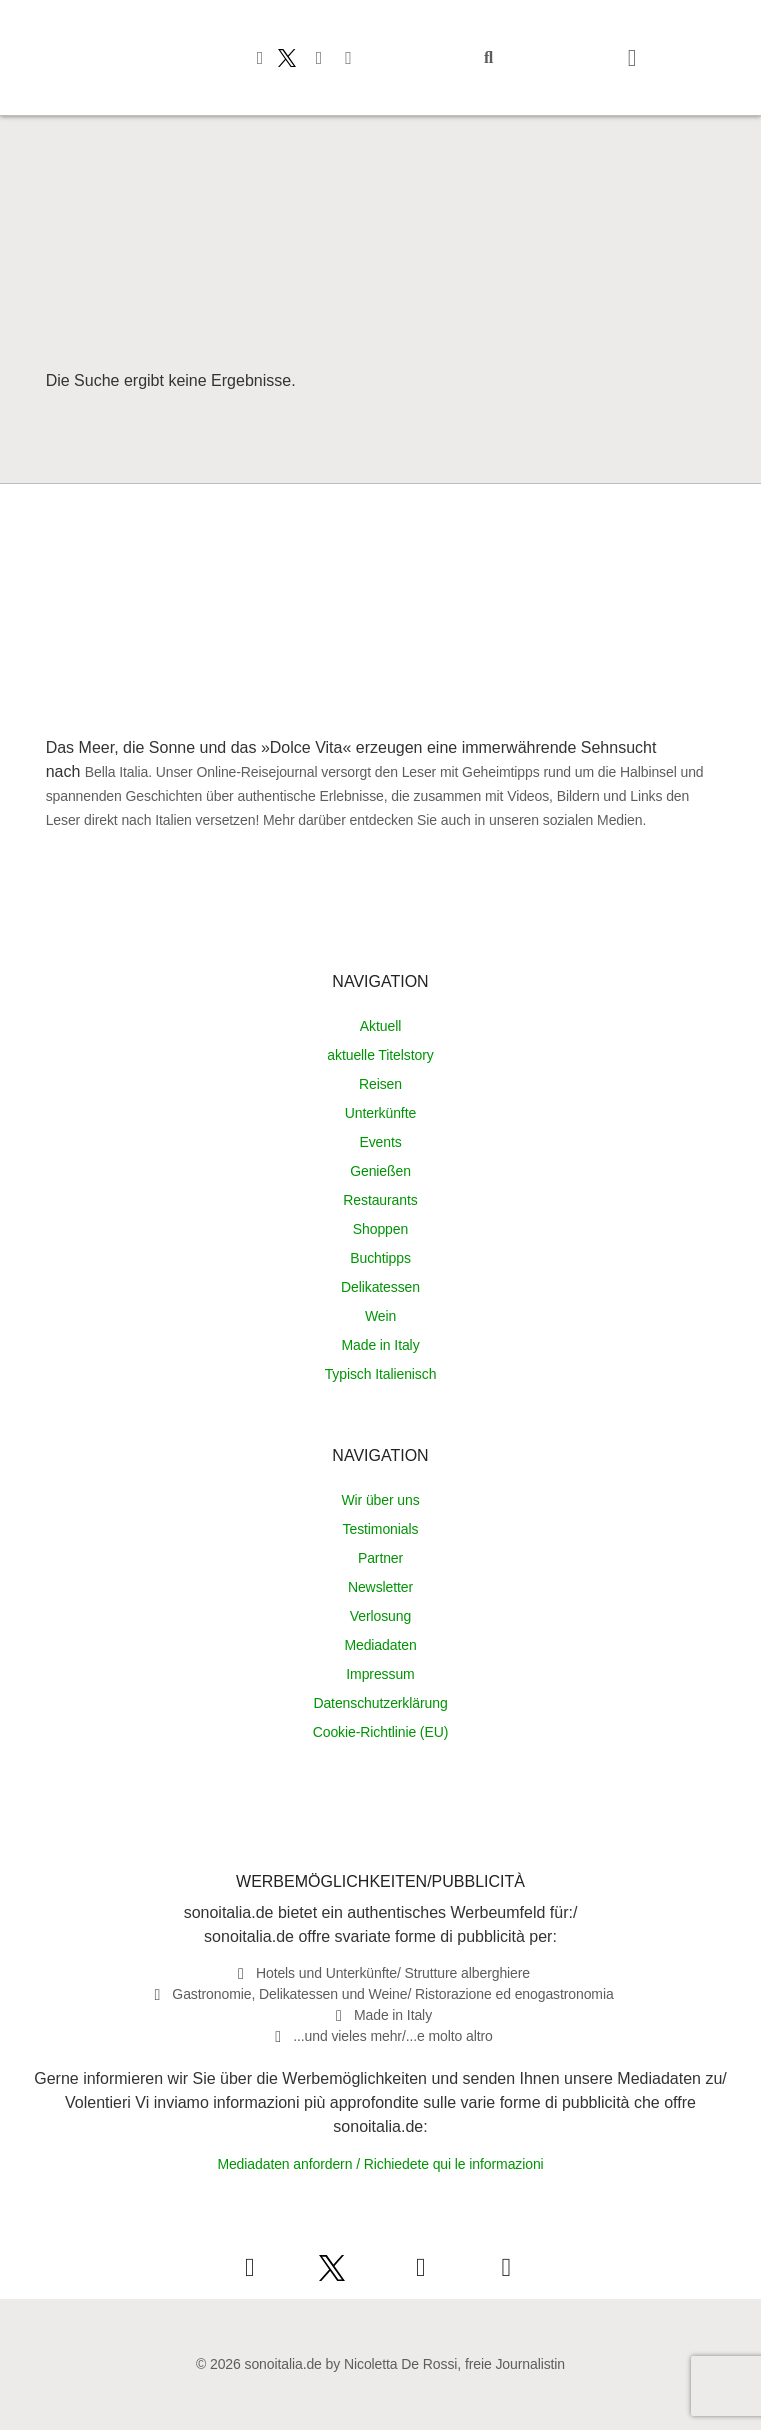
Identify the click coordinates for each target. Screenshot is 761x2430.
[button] (489, 58)
